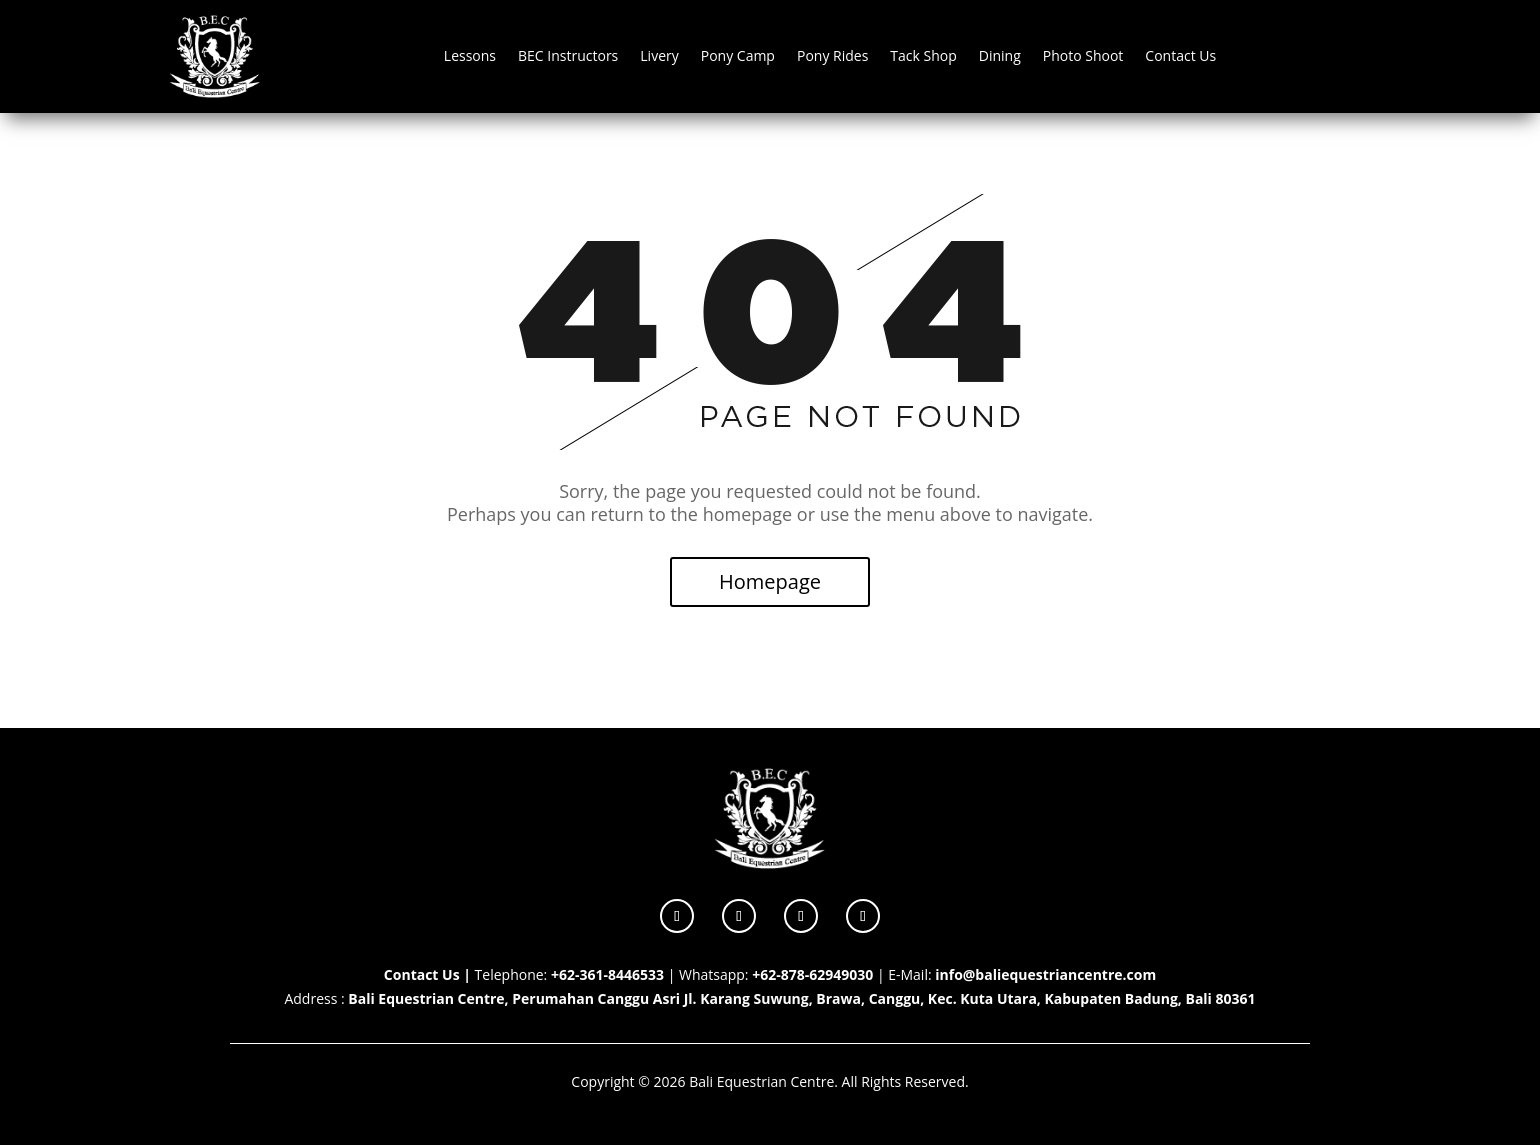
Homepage (770, 581)
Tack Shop (923, 55)
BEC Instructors (568, 55)
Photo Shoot (1083, 55)
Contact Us (1180, 55)
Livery (659, 55)
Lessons (470, 55)
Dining (1000, 55)
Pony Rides (832, 55)
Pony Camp (738, 55)
